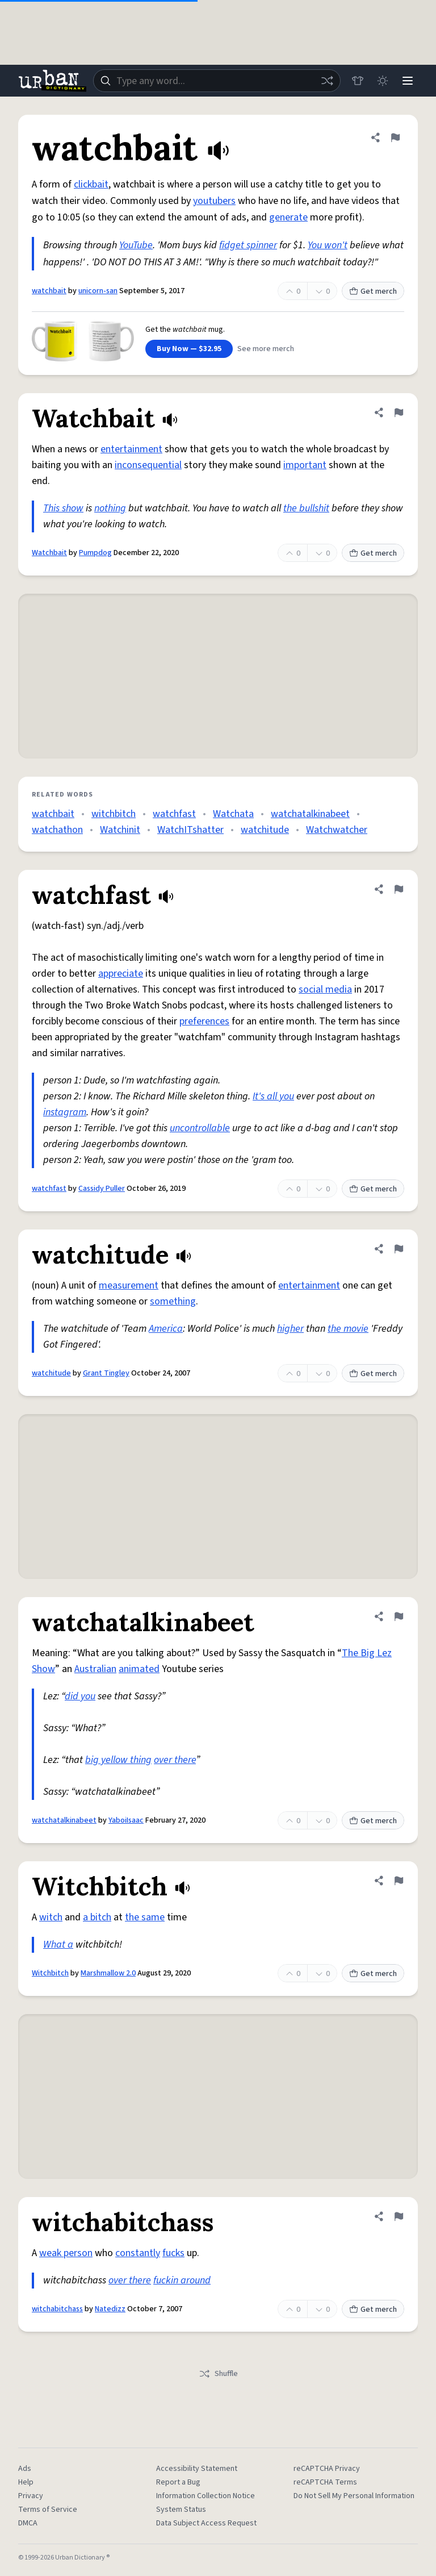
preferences (204, 1021)
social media (325, 989)
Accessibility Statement (196, 2468)
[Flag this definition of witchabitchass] (398, 2216)
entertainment (131, 449)
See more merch (265, 349)
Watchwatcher (336, 830)
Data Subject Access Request (206, 2523)
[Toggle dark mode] (382, 80)
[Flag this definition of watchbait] (395, 137)
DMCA (27, 2523)
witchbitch (113, 814)
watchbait (49, 291)
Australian (95, 1669)
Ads (24, 2468)
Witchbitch (50, 1973)
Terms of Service (47, 2509)
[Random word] (327, 80)
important (304, 465)
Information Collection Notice (205, 2496)
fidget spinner (248, 245)
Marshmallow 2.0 (108, 1973)
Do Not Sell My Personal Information (354, 2496)
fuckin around (182, 2280)
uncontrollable (200, 1128)
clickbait (91, 184)
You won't (327, 245)
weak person (66, 2253)
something (173, 1301)
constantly (137, 2253)
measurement (128, 1285)
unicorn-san (98, 291)
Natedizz (110, 2309)
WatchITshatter (190, 830)
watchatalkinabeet (310, 814)
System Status (181, 2509)
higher (290, 1329)
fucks (173, 2253)
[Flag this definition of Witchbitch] (398, 1880)
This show (63, 508)
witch (50, 1917)
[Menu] (407, 80)
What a (58, 1944)
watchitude (265, 830)
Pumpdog (95, 552)
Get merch (373, 291)
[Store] (357, 80)
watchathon (57, 830)
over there (175, 1760)
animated (139, 1669)
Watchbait (49, 552)
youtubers (214, 201)
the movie (348, 1329)
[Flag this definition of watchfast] (398, 889)
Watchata (233, 814)
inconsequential (148, 465)
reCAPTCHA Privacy (327, 2468)
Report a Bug (178, 2482)
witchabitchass (57, 2309)
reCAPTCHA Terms (325, 2482)
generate (288, 217)
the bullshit (306, 508)
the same (145, 1917)
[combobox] (217, 80)
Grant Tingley (106, 1373)
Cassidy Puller (101, 1188)
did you (80, 1696)
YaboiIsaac (126, 1820)
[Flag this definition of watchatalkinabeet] (398, 1616)
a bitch (97, 1917)
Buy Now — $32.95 (189, 349)
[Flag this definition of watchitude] (398, 1249)
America (166, 1329)
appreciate (120, 973)
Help (25, 2482)
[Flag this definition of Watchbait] (398, 412)
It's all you (273, 1096)
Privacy (30, 2496)
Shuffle (218, 2373)
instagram (64, 1112)
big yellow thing (118, 1760)
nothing (110, 508)
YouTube (136, 245)
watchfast (174, 814)
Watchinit (120, 830)
